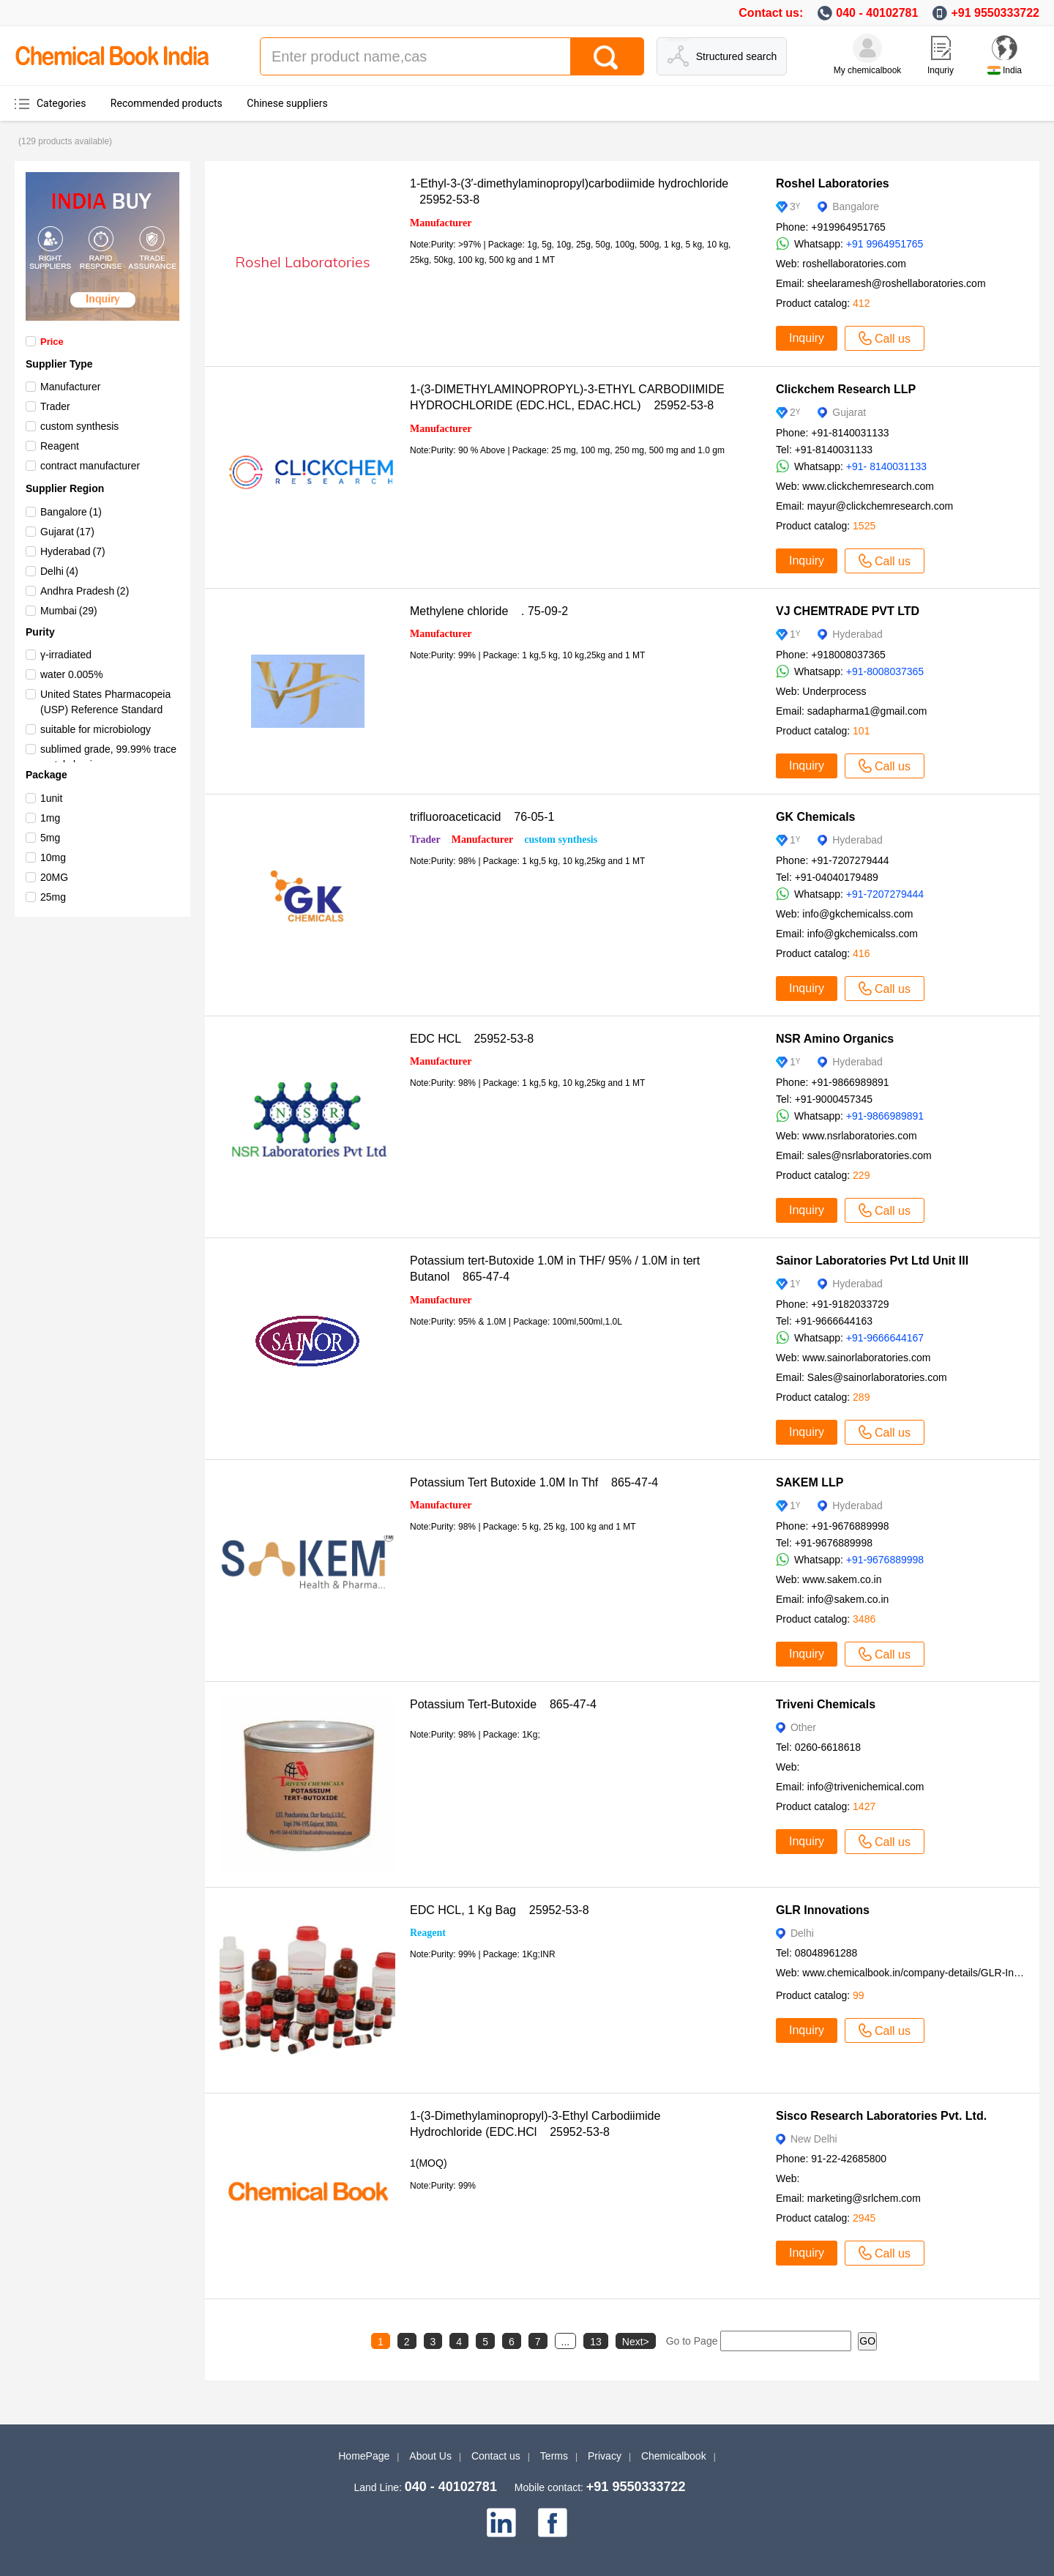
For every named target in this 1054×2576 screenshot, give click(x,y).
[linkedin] (501, 2522)
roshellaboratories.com (854, 263)
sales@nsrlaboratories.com (869, 1155)
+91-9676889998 (885, 1560)
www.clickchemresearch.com (868, 486)
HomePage (363, 2456)
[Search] (606, 56)
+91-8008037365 (885, 671)
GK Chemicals (815, 817)
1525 (864, 526)
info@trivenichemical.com (865, 1787)
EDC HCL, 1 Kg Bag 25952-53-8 (499, 1910)
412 (861, 303)
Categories (61, 103)
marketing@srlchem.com (864, 2198)
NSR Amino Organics (835, 1038)
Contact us (495, 2456)
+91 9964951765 (885, 244)
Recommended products (167, 103)
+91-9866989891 (885, 1116)
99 (858, 1995)
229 (861, 1175)
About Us (430, 2456)
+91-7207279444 (885, 894)
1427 (864, 1806)
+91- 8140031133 (886, 466)
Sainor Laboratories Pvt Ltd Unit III (872, 1260)
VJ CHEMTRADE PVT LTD (847, 611)
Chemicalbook (673, 2456)
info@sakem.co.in (848, 1599)
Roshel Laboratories (832, 183)
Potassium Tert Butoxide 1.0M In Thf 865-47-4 (534, 1482)
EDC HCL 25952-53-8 (472, 1038)
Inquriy (940, 70)
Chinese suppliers (287, 103)
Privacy (604, 2456)
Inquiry (806, 338)
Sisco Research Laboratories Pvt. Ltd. (881, 2116)
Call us (885, 338)
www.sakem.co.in (841, 1579)
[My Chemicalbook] (867, 48)
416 (861, 953)
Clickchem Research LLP (846, 389)
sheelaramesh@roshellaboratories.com (896, 283)
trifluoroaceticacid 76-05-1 (482, 817)
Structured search (736, 56)
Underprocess (834, 691)
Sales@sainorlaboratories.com (877, 1377)
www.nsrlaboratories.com (859, 1136)
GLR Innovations (823, 1910)
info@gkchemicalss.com (857, 914)
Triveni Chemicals (825, 1704)
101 (861, 731)
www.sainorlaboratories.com (866, 1357)
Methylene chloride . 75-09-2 (489, 611)
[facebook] (552, 2522)
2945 (864, 2218)
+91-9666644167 (885, 1338)
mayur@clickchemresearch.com (880, 506)
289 (861, 1397)
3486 (864, 1619)
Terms (554, 2456)
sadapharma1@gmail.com (867, 711)
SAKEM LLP (809, 1482)
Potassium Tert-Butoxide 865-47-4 (503, 1704)
